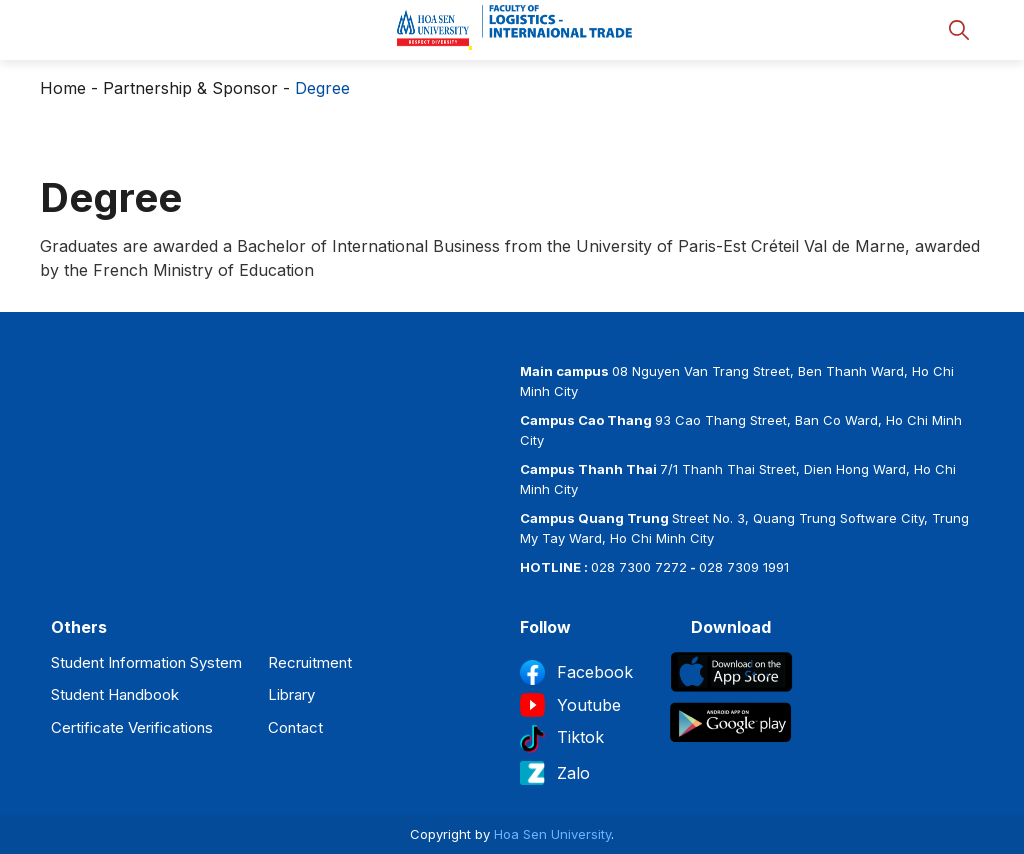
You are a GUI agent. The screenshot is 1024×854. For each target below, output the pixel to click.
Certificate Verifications (132, 727)
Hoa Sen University (552, 834)
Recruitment (310, 662)
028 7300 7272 (639, 567)
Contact (295, 727)
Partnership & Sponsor (190, 88)
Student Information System (146, 662)
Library (291, 694)
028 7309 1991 (744, 567)
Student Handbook (115, 694)
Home (63, 88)
